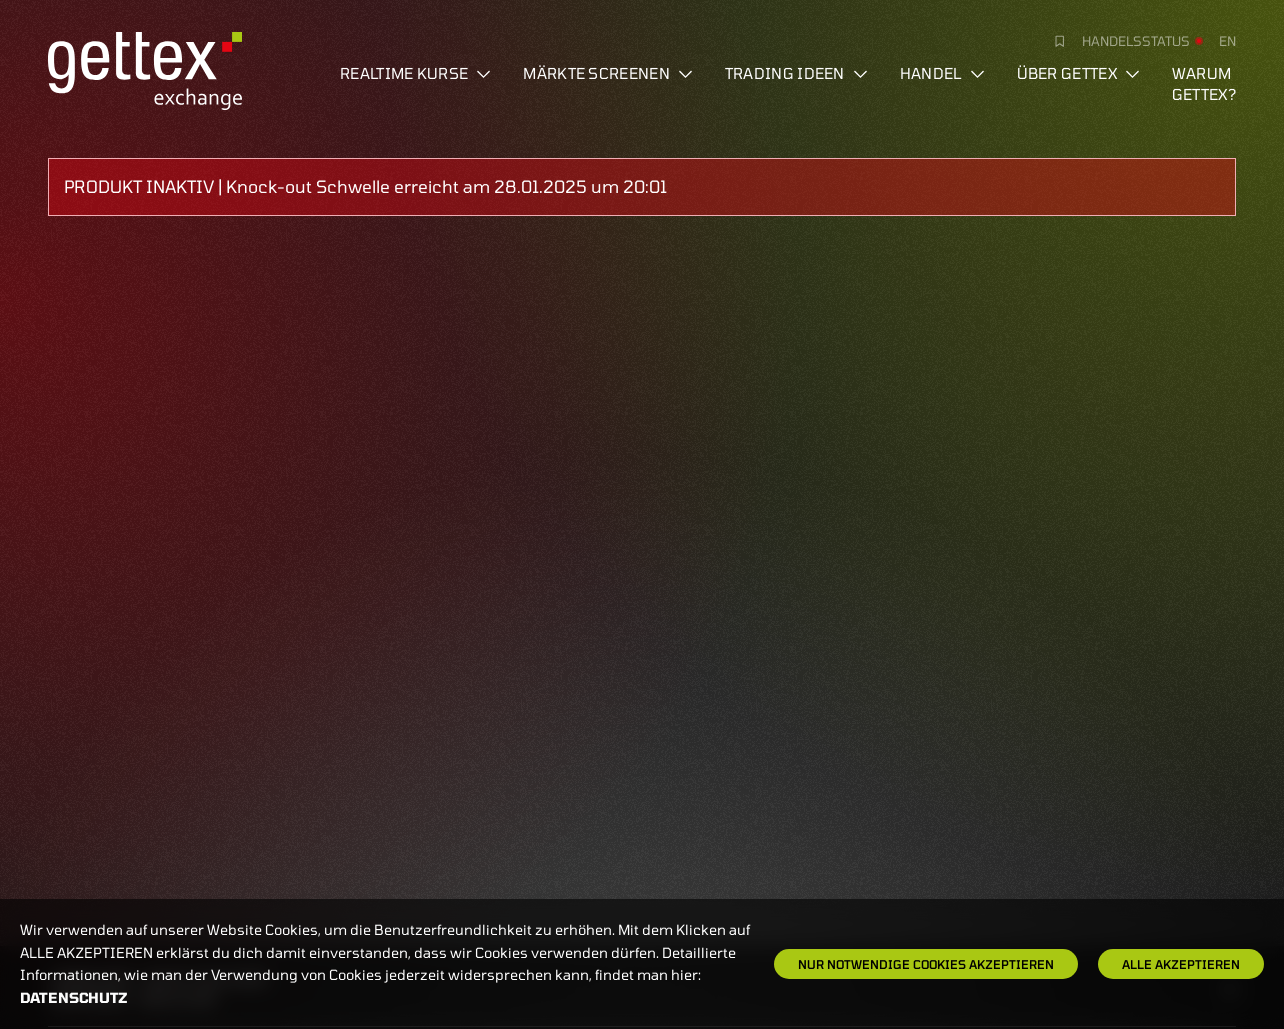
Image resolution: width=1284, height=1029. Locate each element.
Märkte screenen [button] (608, 73)
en (1227, 41)
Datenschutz (74, 997)
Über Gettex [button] (1078, 73)
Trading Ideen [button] (796, 73)
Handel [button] (942, 73)
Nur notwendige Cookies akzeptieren (926, 964)
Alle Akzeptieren (1181, 964)
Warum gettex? (1204, 83)
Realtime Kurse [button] (415, 73)
